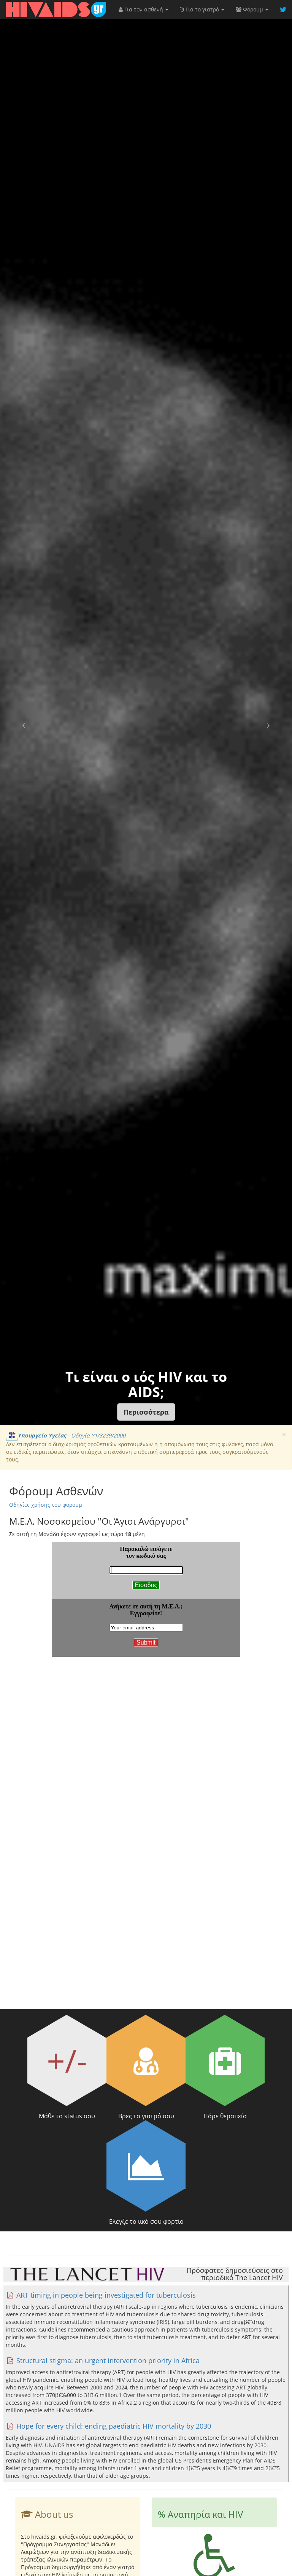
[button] (146, 1412)
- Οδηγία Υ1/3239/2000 (65, 1435)
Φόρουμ (252, 9)
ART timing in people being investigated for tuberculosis (101, 2295)
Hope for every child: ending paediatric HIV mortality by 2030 (108, 2426)
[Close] (284, 1435)
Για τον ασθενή (143, 9)
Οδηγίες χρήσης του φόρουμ (45, 1504)
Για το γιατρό (202, 9)
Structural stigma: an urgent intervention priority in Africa (103, 2360)
